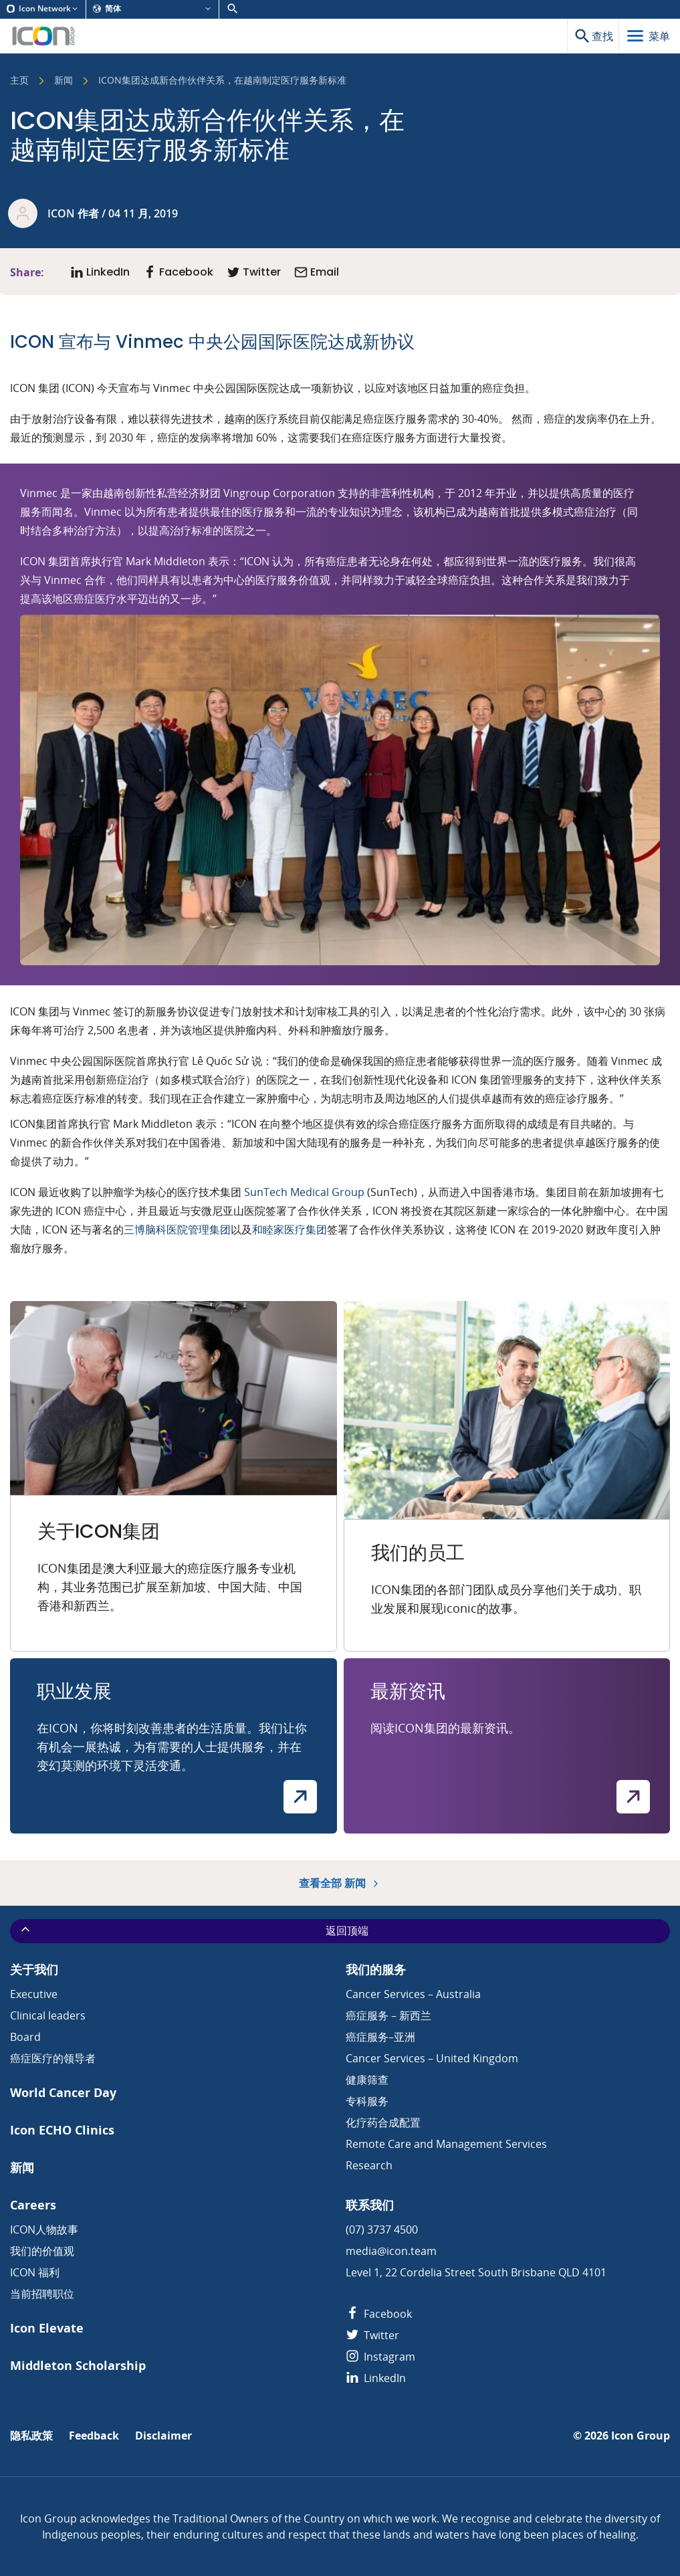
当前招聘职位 (42, 2293)
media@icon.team (391, 2251)
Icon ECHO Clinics (62, 2130)
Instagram (380, 2356)
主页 (19, 81)
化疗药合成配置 (383, 2122)
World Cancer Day (63, 2093)
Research (369, 2165)
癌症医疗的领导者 (53, 2058)
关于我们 (34, 1970)
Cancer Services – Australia (413, 1994)
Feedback (94, 2436)
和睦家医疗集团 (289, 1229)
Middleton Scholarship (78, 2366)
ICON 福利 (35, 2272)
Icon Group (640, 2436)
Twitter (372, 2335)
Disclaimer (163, 2436)
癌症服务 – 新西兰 (388, 2015)
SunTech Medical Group (304, 1192)
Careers (33, 2205)
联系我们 (370, 2205)
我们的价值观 (42, 2251)
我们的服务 (376, 1970)
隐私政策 (31, 2436)
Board (25, 2036)
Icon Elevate (47, 2328)
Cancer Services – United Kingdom (432, 2058)
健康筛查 (367, 2079)
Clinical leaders (48, 2015)
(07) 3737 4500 (382, 2229)
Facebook (379, 2313)
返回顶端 (193, 1930)
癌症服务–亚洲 (380, 2036)
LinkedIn (376, 2378)
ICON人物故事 (44, 2229)
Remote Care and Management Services (446, 2144)
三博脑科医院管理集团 (177, 1229)
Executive (34, 1994)
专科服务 (367, 2101)
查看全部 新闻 (340, 1883)
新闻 (63, 81)
